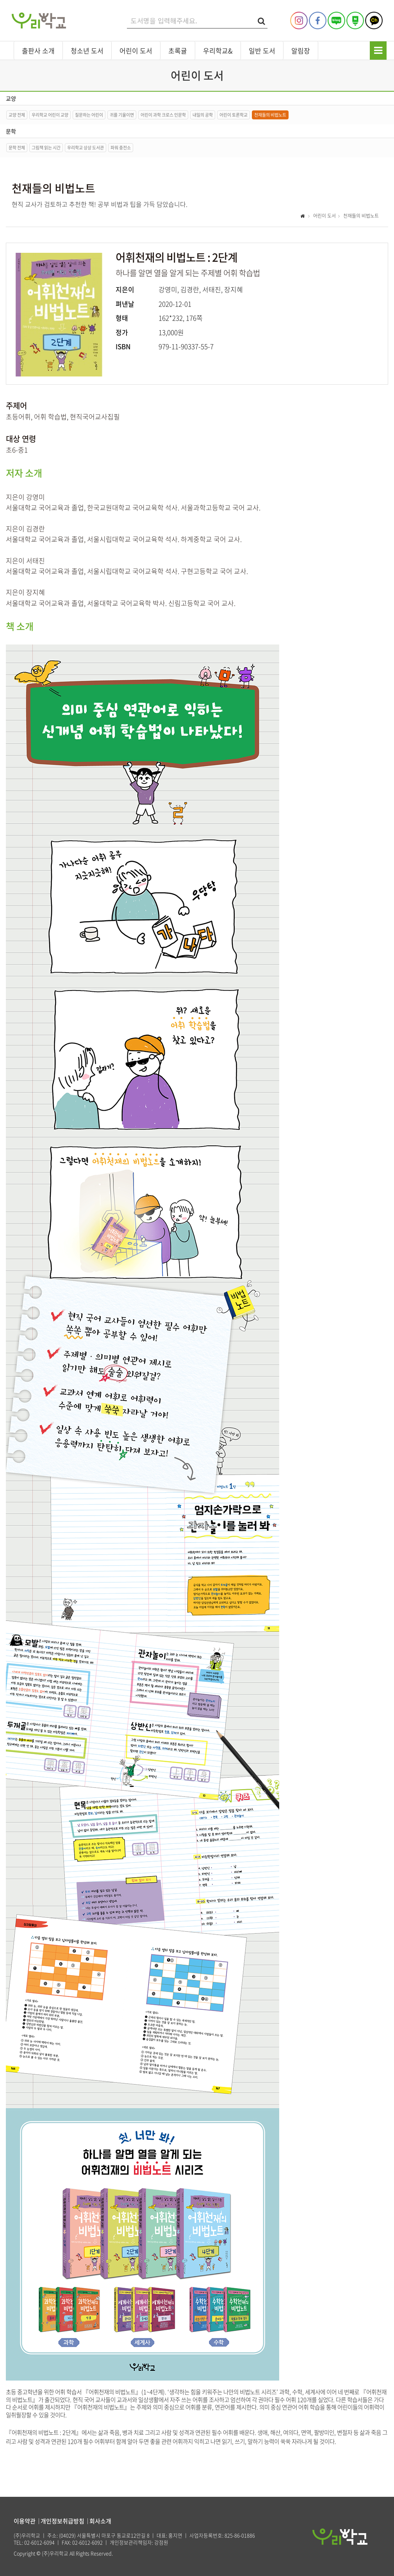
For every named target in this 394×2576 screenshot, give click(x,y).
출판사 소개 (38, 50)
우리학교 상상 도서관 (85, 147)
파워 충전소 (121, 147)
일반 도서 (262, 50)
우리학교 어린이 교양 (50, 115)
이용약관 (25, 2521)
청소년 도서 (87, 50)
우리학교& (218, 50)
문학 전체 (17, 147)
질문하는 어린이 (89, 115)
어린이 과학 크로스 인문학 (163, 115)
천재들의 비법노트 (270, 115)
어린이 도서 (135, 50)
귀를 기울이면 (122, 115)
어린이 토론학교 (233, 115)
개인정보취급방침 (62, 2521)
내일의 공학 (203, 115)
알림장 (300, 50)
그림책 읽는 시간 (46, 147)
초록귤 (177, 50)
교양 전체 (17, 115)
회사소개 (100, 2521)
